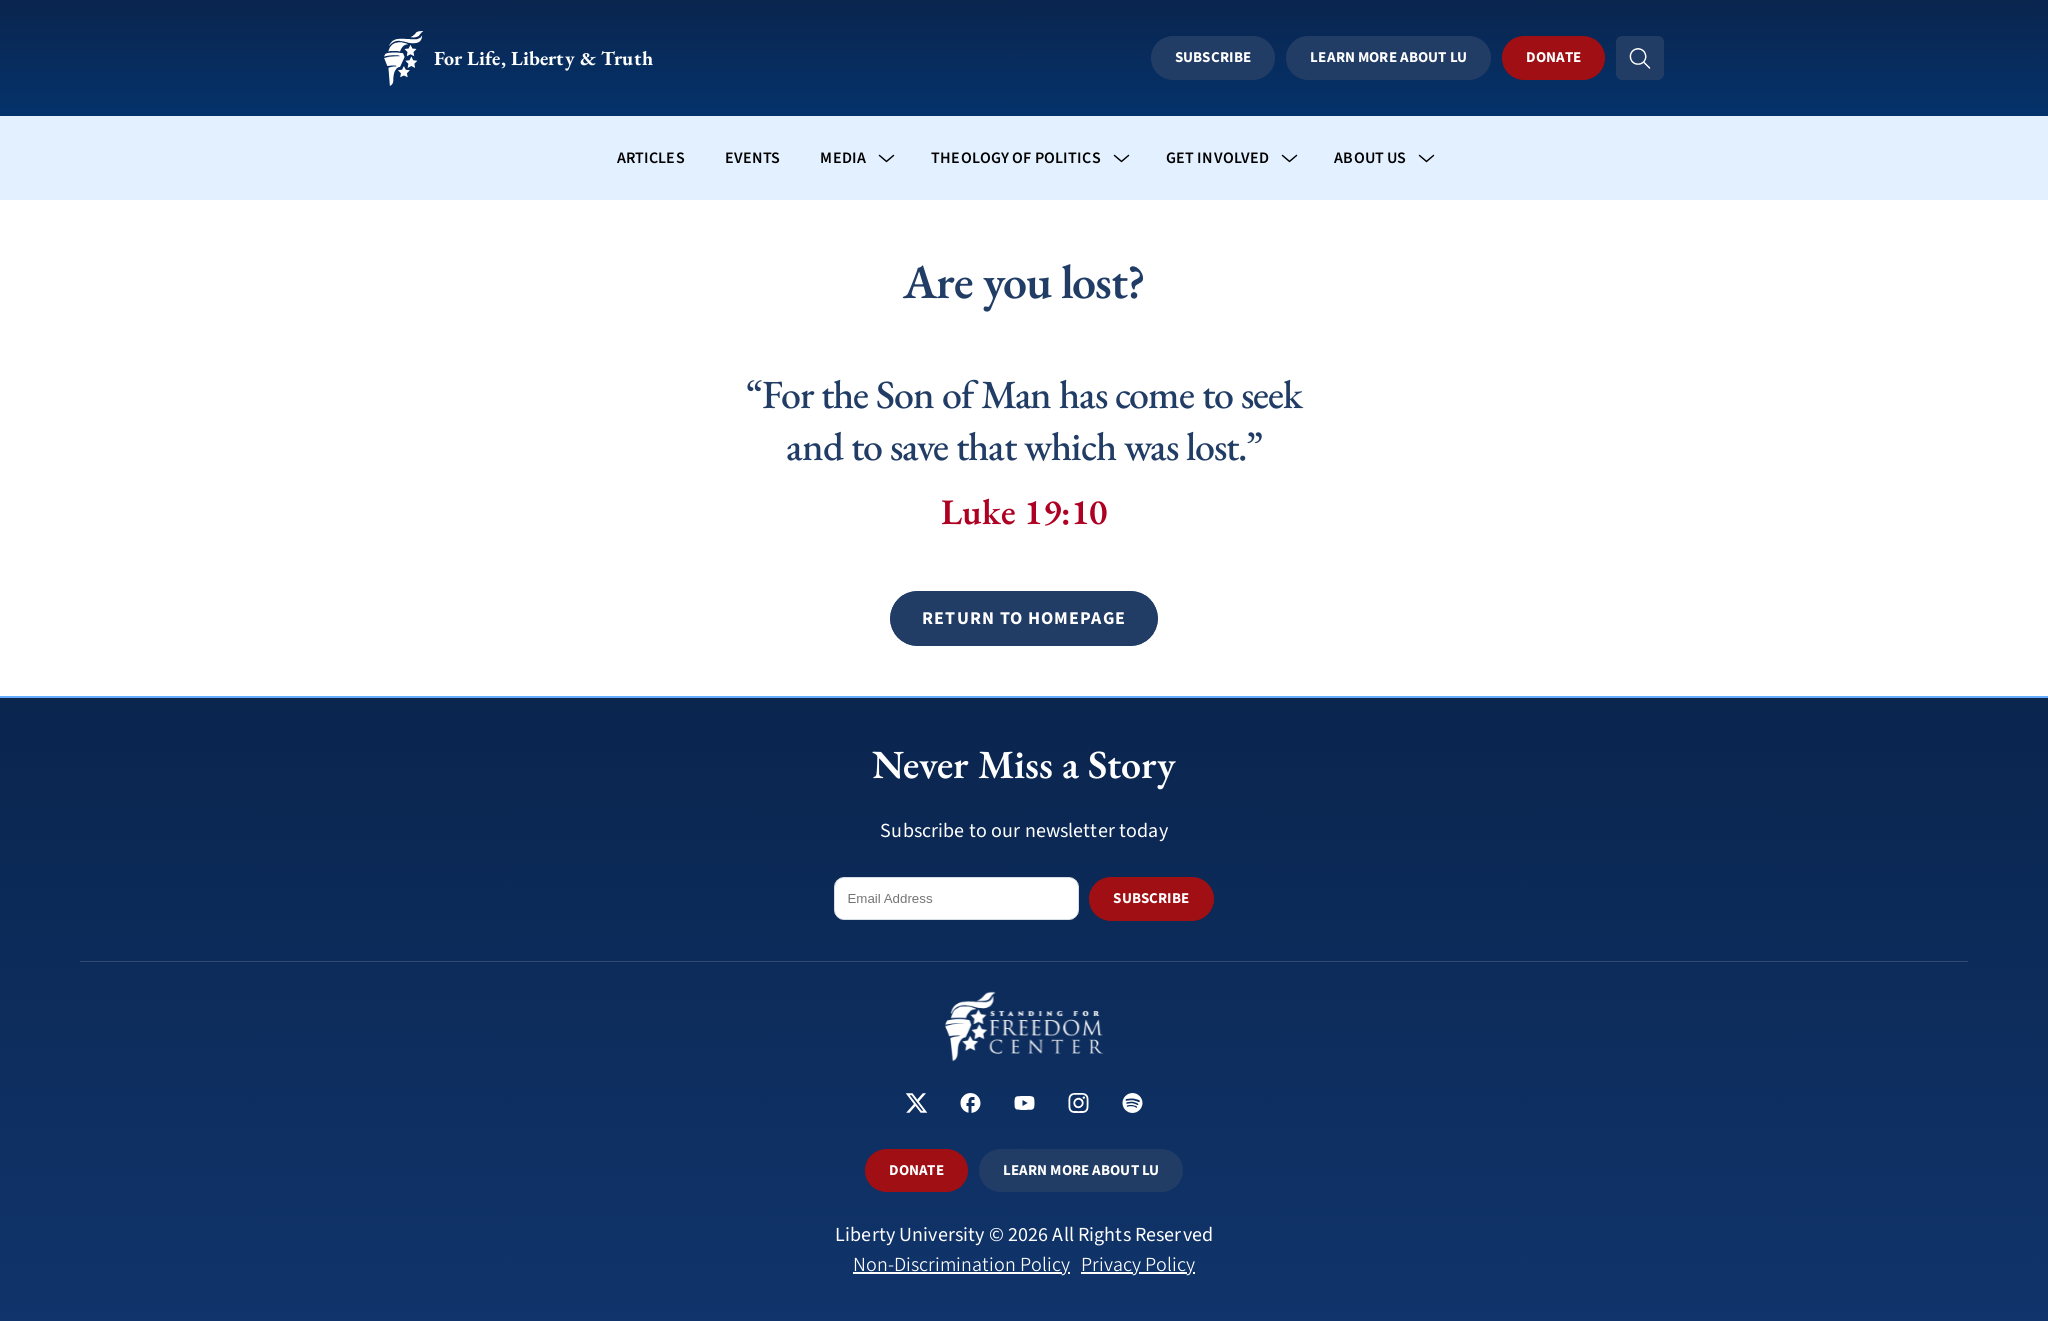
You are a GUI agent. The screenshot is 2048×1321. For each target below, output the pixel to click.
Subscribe (1213, 57)
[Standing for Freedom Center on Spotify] (1132, 1105)
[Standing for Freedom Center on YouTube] (1024, 1105)
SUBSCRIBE (1151, 898)
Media (843, 158)
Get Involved (1218, 158)
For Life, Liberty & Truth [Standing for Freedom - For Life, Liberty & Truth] (518, 58)
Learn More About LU (1388, 57)
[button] (1023, 618)
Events (753, 158)
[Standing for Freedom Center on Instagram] (1078, 1105)
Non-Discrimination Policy (961, 1265)
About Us (1370, 158)
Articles (651, 158)
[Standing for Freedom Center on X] (916, 1105)
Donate (1553, 57)
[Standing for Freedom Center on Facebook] (970, 1105)
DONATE (916, 1170)
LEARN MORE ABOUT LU (1081, 1170)
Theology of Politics (1016, 158)
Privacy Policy (1138, 1265)
